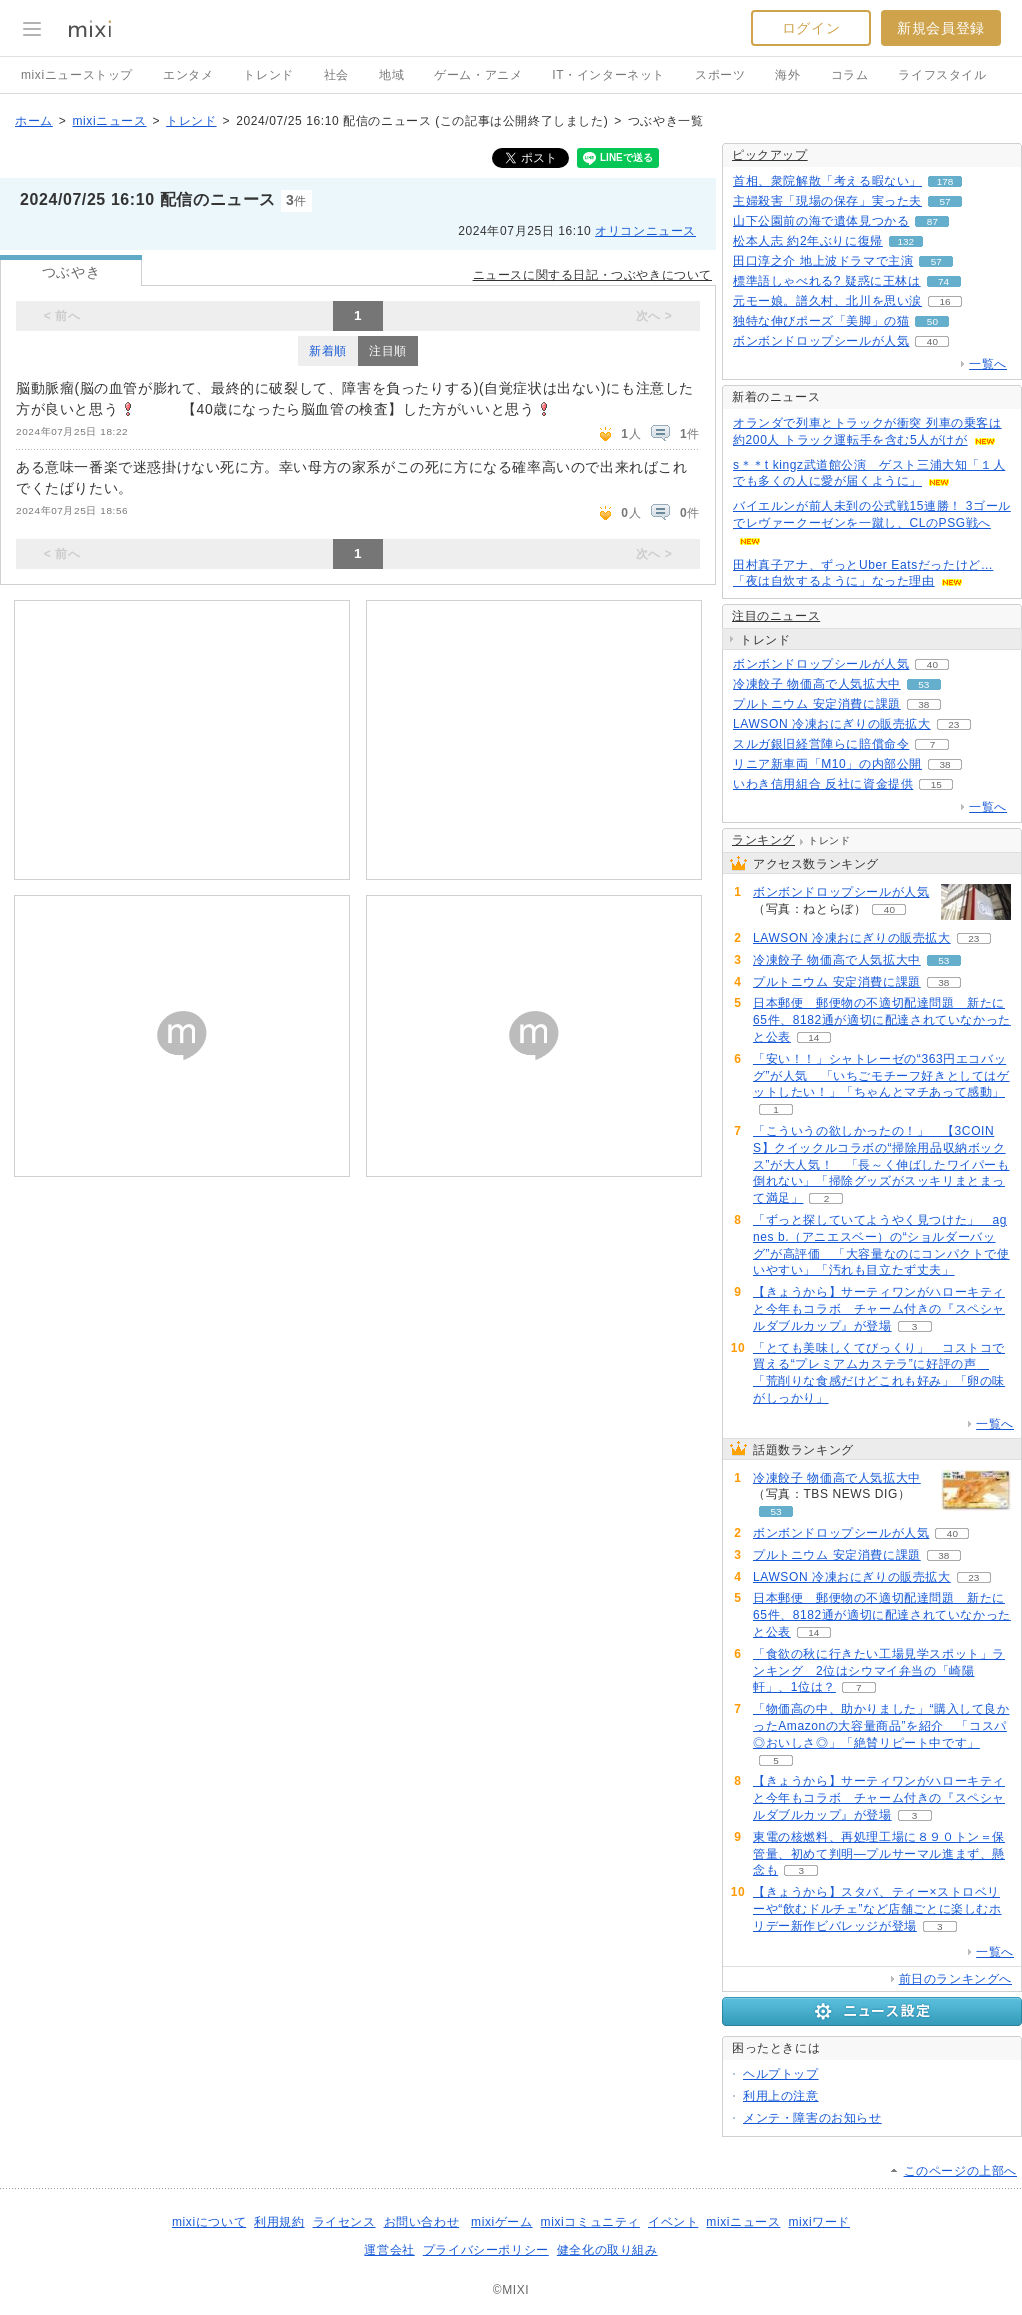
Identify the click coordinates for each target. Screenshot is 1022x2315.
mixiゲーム (502, 2222)
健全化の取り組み (607, 2250)
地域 (391, 75)
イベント (673, 2222)
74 (943, 281)
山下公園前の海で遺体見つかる (821, 221)
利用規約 (279, 2222)
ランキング (763, 840)
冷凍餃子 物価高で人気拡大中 (817, 684)
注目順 (388, 351)
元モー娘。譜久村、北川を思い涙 (827, 301)
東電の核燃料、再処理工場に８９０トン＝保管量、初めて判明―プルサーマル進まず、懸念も (879, 1854)
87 (932, 221)
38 (923, 704)
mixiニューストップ (77, 75)
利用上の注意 (781, 2096)
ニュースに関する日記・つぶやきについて (592, 275)
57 (944, 201)
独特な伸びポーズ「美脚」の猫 (821, 321)
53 (923, 684)
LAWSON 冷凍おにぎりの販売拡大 (832, 724)
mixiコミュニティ (590, 2222)
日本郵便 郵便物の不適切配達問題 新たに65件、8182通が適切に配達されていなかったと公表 (882, 1020)
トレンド (268, 75)
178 (945, 181)
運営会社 (389, 2250)
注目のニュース (776, 616)
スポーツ (720, 75)
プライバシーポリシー (486, 2250)
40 (932, 341)
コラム (850, 75)
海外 (787, 75)
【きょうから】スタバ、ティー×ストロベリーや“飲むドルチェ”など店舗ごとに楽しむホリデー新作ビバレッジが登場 (877, 1909)
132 (906, 241)
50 (932, 321)
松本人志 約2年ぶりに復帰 (808, 241)
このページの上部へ (960, 2171)
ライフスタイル (942, 75)
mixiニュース (109, 121)
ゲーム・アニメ (478, 75)
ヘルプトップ (781, 2074)
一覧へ (988, 364)
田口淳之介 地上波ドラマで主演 (823, 261)
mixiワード (819, 2222)
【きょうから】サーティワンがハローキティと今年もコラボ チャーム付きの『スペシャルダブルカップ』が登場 (879, 1309)
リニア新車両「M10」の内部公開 (827, 764)
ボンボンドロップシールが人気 (821, 341)
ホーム (34, 121)
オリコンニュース (645, 231)
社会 (336, 75)
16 (944, 301)
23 (953, 724)
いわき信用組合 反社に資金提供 (823, 784)
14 (813, 1037)
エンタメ (188, 75)
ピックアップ (770, 155)
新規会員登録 (941, 28)
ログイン (811, 28)
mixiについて (209, 2222)
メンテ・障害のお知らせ (812, 2118)
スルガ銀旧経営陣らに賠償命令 (821, 744)
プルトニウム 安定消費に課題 (817, 704)
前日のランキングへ (955, 1979)
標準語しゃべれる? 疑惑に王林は (827, 281)
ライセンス (344, 2222)
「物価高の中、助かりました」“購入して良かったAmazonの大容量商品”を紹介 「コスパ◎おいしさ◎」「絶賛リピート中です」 (881, 1726)
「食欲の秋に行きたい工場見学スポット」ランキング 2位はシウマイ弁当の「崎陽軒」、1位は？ (879, 1671)
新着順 (328, 351)
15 (936, 784)
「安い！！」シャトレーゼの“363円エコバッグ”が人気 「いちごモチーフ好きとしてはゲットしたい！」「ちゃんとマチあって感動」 (881, 1076)
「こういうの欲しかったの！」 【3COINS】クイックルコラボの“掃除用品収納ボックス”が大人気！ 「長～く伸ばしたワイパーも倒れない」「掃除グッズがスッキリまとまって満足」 (881, 1164)
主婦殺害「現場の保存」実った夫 (827, 201)
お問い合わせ (422, 2222)
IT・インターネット (608, 75)
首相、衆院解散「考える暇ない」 (827, 181)
